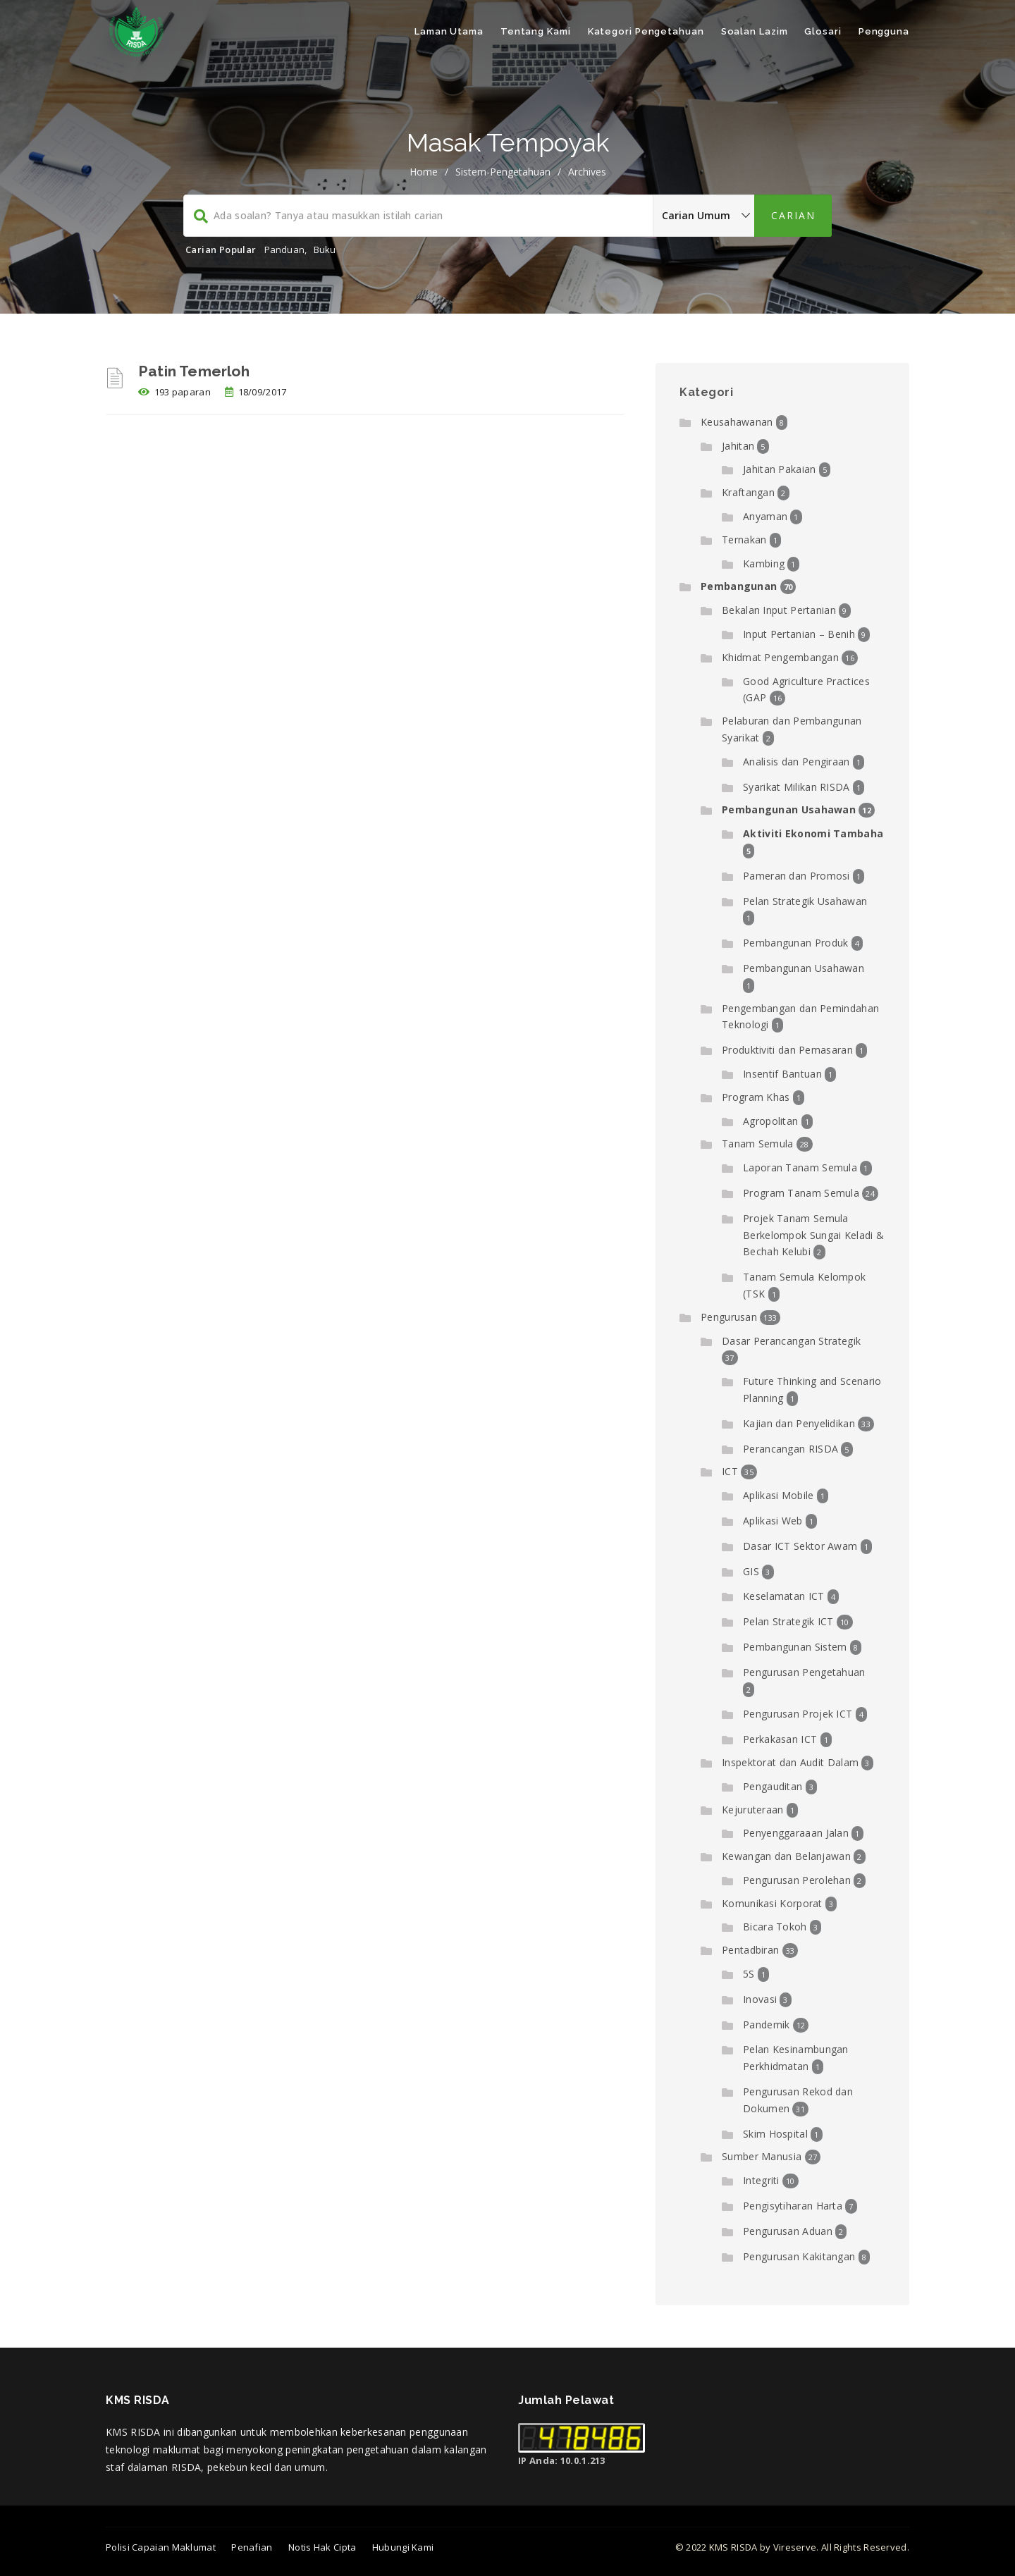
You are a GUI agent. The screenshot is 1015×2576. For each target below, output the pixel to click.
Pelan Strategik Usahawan (805, 901)
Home (424, 171)
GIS (751, 1571)
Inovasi (760, 1999)
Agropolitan (770, 1121)
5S (749, 1973)
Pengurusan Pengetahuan (804, 1672)
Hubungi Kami (403, 2547)
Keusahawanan (737, 422)
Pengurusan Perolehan (797, 1880)
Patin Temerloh (194, 371)
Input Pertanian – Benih (799, 634)
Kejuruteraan (753, 1809)
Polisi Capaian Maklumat (161, 2547)
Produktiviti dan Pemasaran (787, 1049)
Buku (325, 249)
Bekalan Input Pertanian (779, 610)
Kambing (764, 563)
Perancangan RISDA (790, 1448)
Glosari (822, 31)
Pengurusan (729, 1317)
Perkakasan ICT (780, 1739)
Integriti (761, 2180)
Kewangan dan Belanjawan (786, 1856)
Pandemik (766, 2024)
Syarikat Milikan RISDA (796, 787)
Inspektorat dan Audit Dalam (790, 1762)
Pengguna (884, 31)
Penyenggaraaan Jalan (796, 1832)
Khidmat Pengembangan (780, 657)
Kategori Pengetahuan (646, 31)
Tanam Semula (758, 1143)
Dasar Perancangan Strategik (791, 1341)
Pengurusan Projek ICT (797, 1713)
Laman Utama (449, 31)
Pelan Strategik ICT (788, 1621)
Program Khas (756, 1097)
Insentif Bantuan (782, 1073)
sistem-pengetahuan (502, 171)
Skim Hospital (775, 2133)
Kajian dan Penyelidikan (799, 1423)
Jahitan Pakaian (779, 469)
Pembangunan (739, 586)
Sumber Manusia (761, 2156)
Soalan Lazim (754, 31)
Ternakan (744, 539)
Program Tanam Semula (801, 1193)
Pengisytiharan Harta (792, 2205)
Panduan (284, 249)
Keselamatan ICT (784, 1596)
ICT (730, 1471)
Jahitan (738, 445)
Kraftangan (748, 492)
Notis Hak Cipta (322, 2547)
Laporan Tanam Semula (800, 1167)
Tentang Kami (535, 31)
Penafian (251, 2547)
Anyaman (765, 516)
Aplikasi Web (773, 1520)
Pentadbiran (750, 1949)
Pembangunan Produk (795, 942)
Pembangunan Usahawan (789, 809)
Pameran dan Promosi (796, 875)
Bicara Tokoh (775, 1926)
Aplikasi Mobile (778, 1495)
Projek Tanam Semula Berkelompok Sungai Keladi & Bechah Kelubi (813, 1235)
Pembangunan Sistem (795, 1646)
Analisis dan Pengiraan (796, 761)
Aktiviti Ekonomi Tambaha (813, 833)
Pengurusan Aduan (787, 2231)
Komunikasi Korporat (772, 1903)
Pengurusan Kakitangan (799, 2256)
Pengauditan (772, 1786)
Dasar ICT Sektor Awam (800, 1546)
